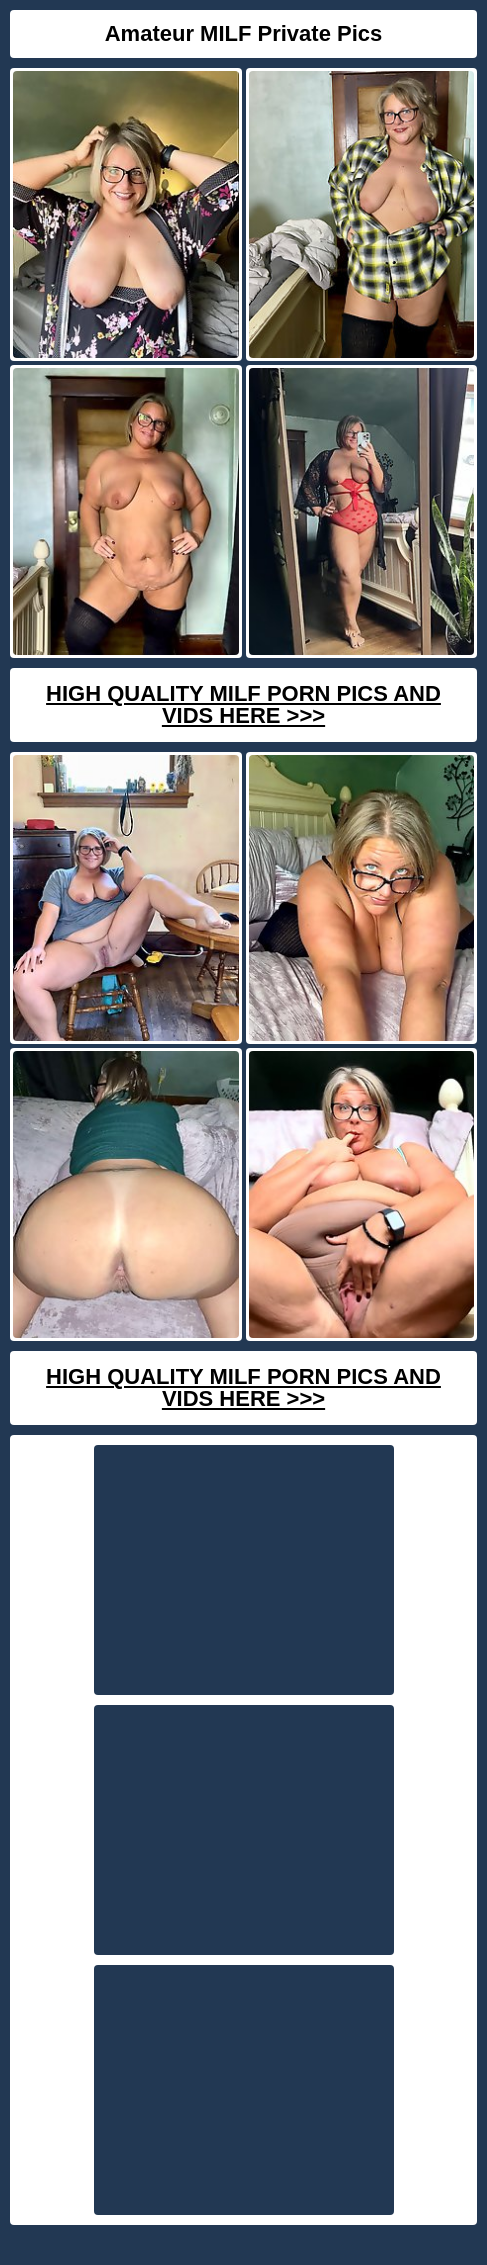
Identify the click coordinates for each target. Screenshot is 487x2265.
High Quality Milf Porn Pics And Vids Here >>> (243, 704)
